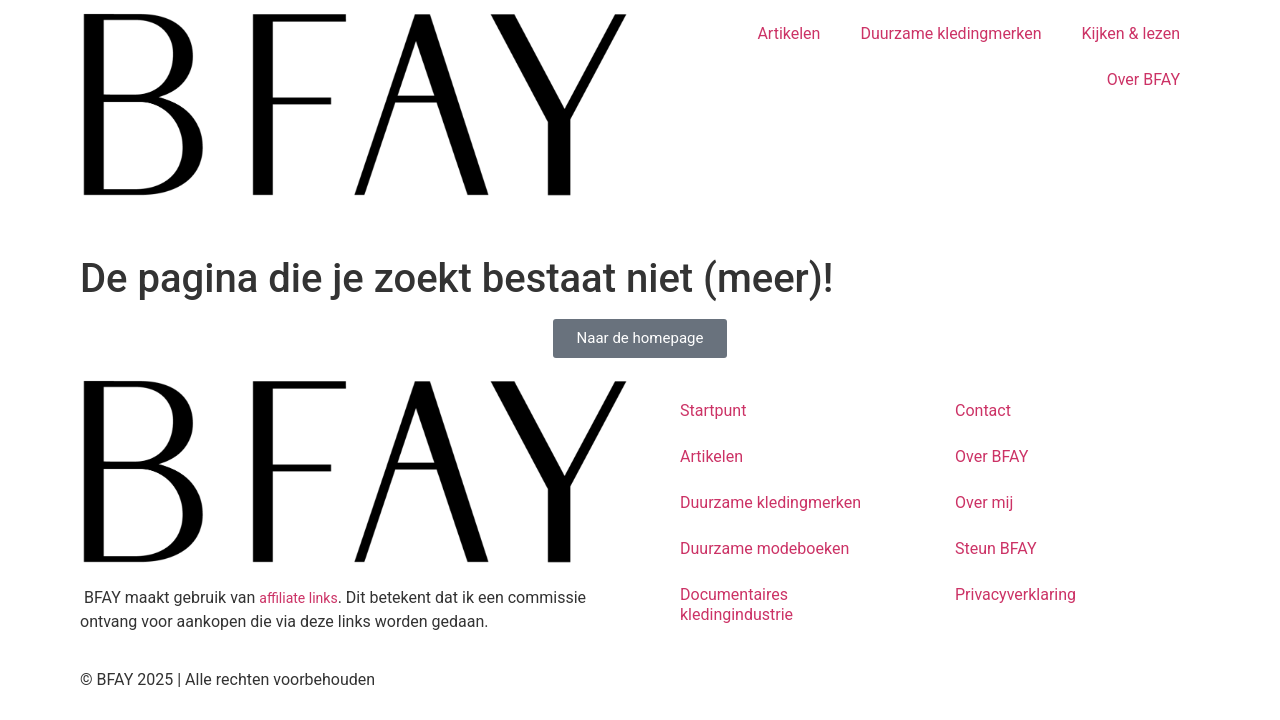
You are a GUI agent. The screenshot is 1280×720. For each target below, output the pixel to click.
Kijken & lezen (1131, 33)
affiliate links (298, 598)
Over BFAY (1143, 79)
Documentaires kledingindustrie (736, 604)
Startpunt (713, 410)
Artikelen (788, 33)
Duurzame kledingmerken (950, 33)
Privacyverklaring (1015, 594)
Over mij (984, 502)
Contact (983, 410)
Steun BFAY (996, 548)
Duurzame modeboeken (764, 548)
